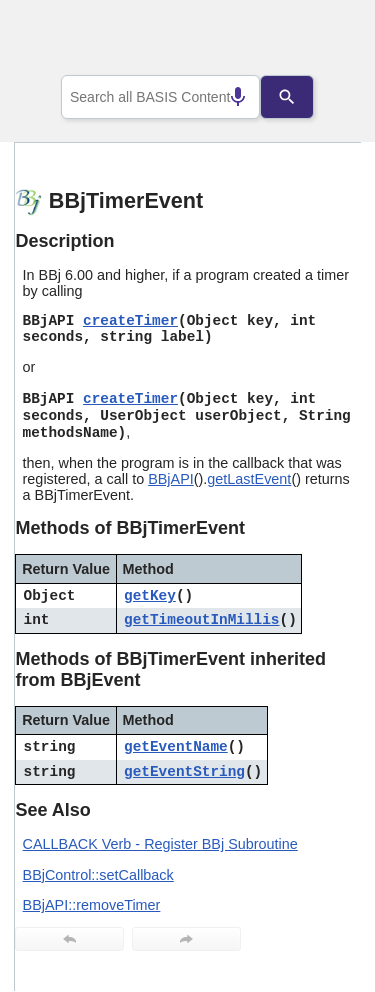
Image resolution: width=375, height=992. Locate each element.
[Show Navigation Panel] (320, 41)
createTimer (130, 321)
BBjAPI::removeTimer (92, 905)
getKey (150, 596)
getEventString (184, 772)
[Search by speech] (223, 97)
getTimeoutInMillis (201, 620)
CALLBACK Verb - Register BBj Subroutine (160, 844)
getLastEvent (249, 479)
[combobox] (161, 97)
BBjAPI (171, 479)
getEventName (176, 747)
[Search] (302, 97)
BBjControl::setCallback (98, 875)
